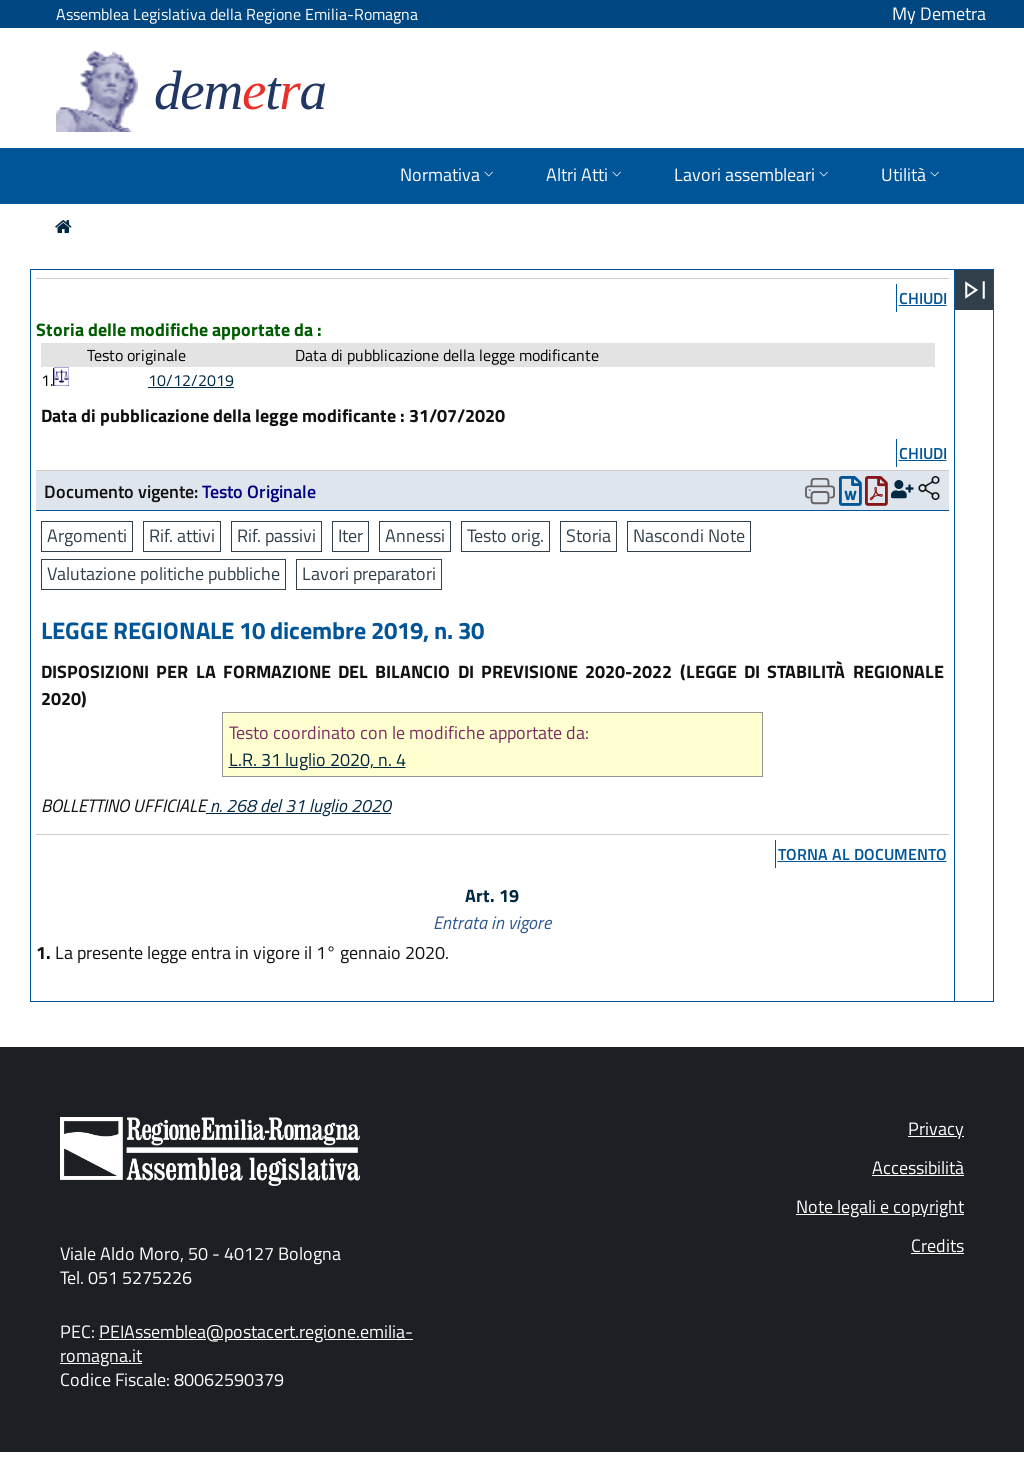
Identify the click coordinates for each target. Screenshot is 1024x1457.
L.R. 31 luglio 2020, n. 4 (317, 759)
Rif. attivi (182, 535)
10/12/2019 (191, 380)
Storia (588, 535)
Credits (937, 1245)
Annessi (415, 535)
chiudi (923, 298)
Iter (350, 535)
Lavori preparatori (369, 573)
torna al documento (862, 854)
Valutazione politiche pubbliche (163, 573)
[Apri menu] (975, 290)
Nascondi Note (689, 535)
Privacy (936, 1128)
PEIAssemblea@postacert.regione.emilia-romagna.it (236, 1343)
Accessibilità (918, 1167)
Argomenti (87, 535)
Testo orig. (505, 535)
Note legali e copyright (880, 1206)
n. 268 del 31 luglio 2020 (298, 805)
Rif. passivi (276, 535)
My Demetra (939, 13)
